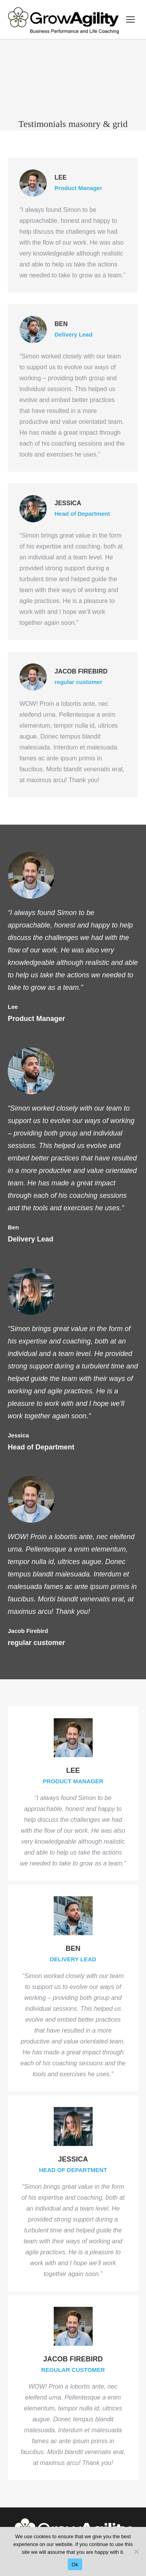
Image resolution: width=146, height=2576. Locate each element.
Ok (75, 2564)
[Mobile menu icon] (130, 19)
